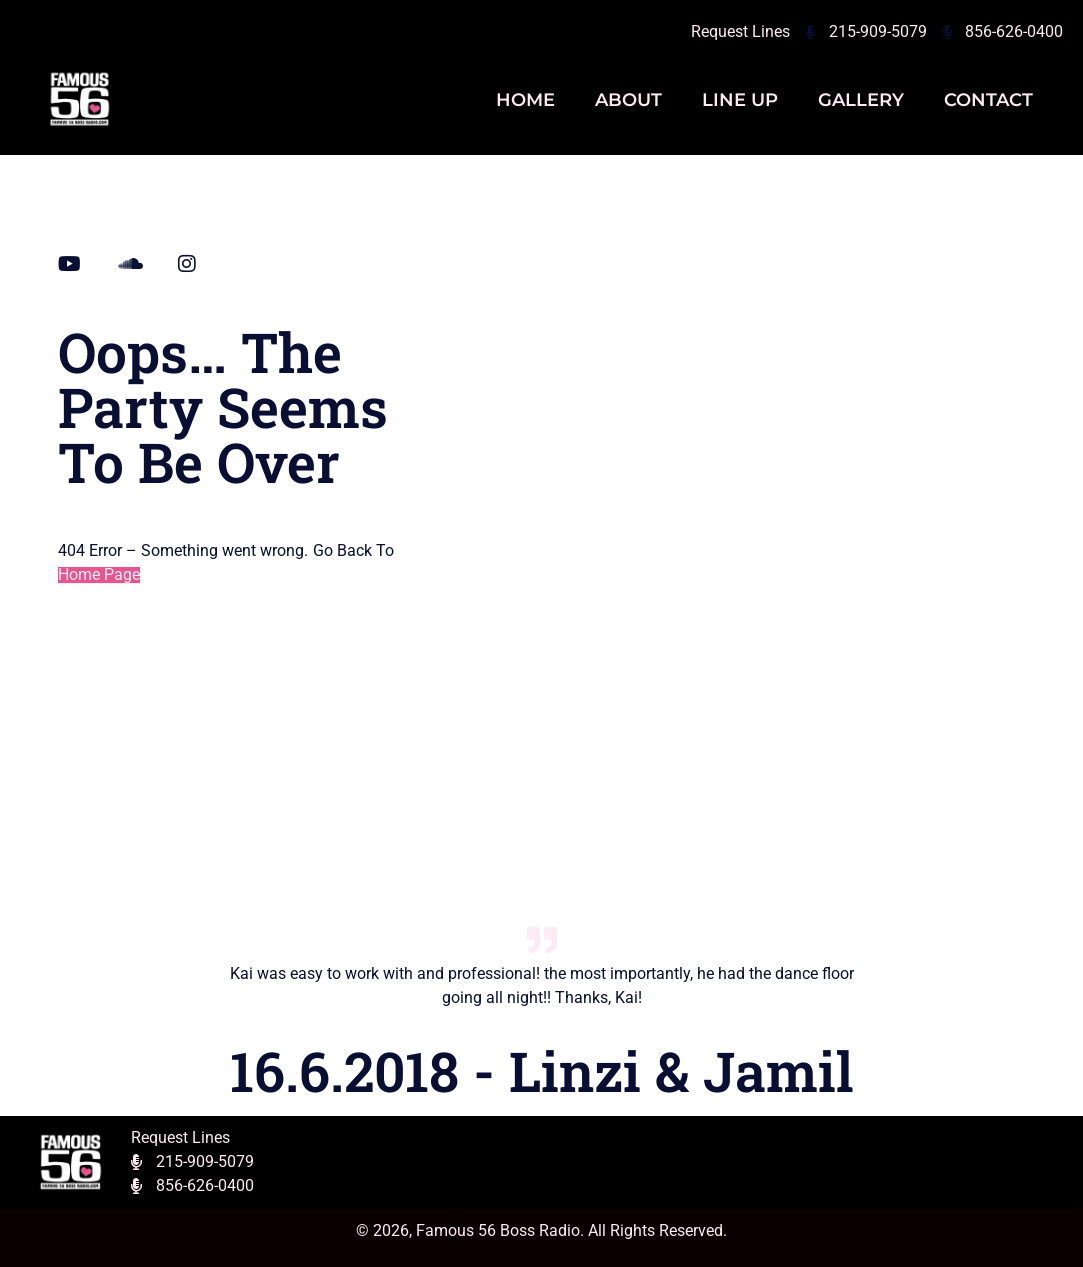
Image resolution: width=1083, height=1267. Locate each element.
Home (525, 100)
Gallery (861, 100)
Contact (988, 100)
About (628, 100)
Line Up (740, 100)
